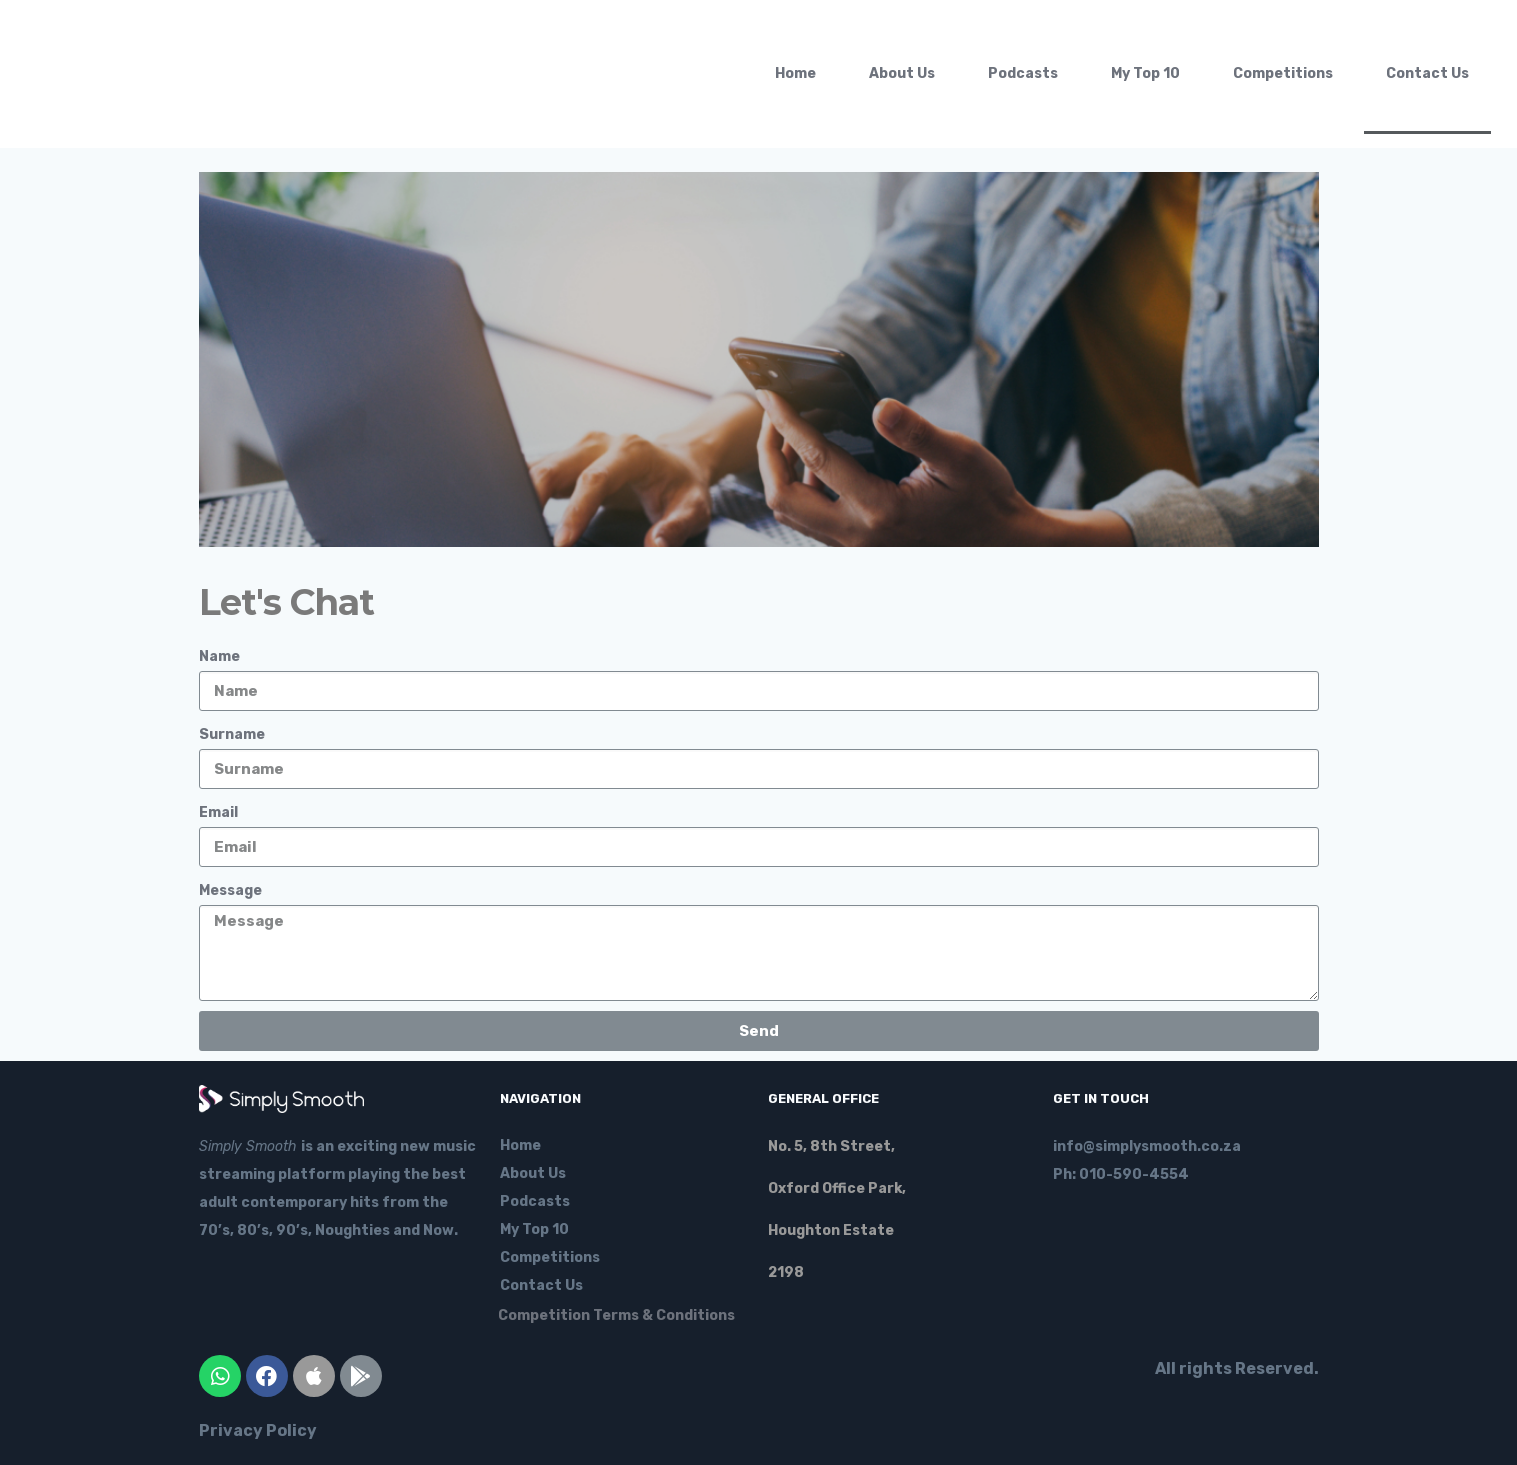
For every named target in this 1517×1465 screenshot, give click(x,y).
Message (230, 890)
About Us (902, 73)
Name (219, 656)
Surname (232, 734)
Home (795, 73)
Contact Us (1427, 73)
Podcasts (1023, 73)
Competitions (1283, 73)
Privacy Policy (258, 1430)
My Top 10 (1145, 73)
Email (218, 812)
